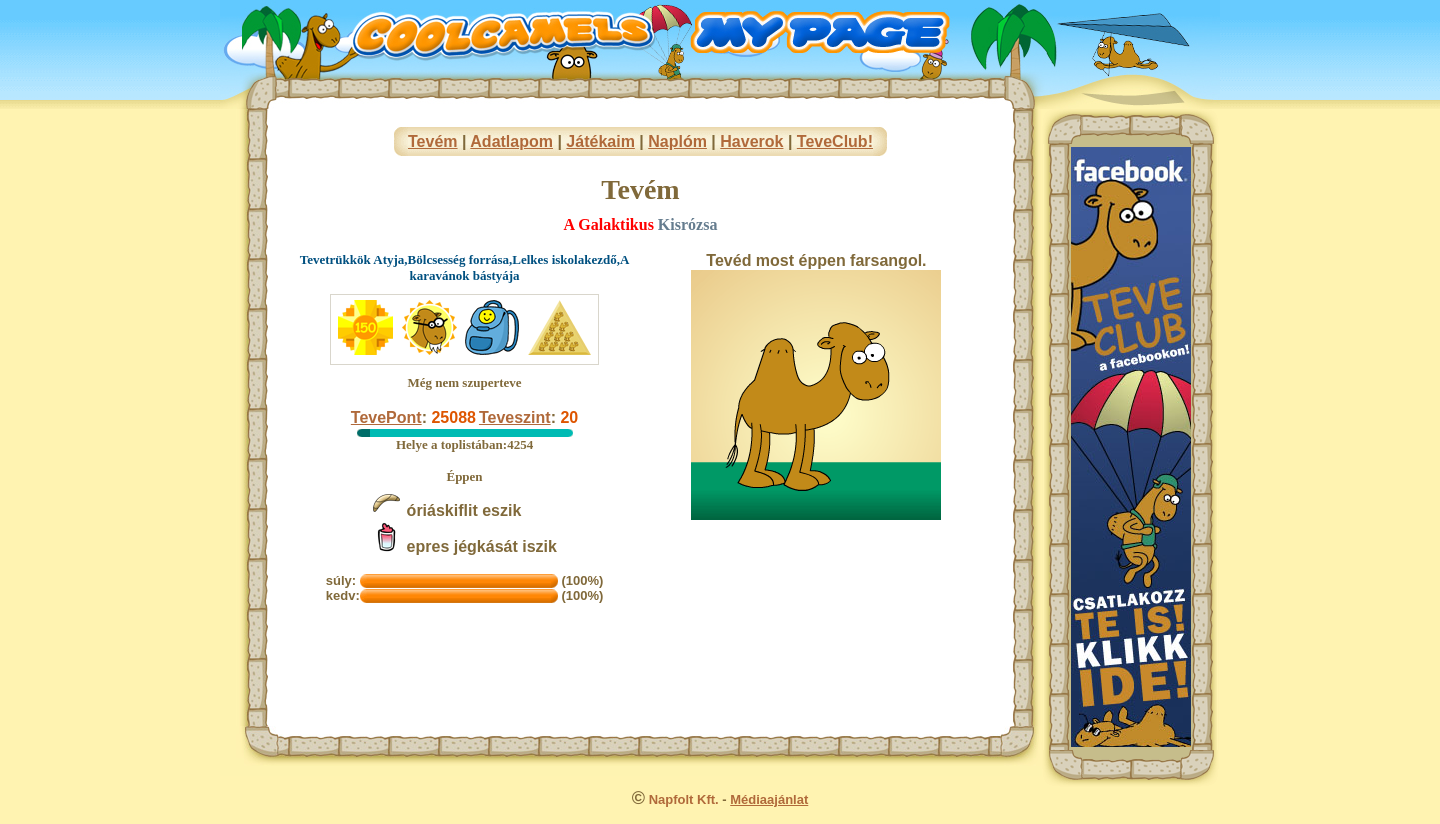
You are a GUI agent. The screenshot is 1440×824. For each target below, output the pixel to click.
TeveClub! (835, 141)
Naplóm (677, 141)
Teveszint (515, 417)
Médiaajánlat (769, 799)
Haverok (751, 141)
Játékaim (600, 141)
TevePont (386, 417)
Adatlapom (511, 141)
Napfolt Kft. (684, 799)
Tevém (433, 141)
